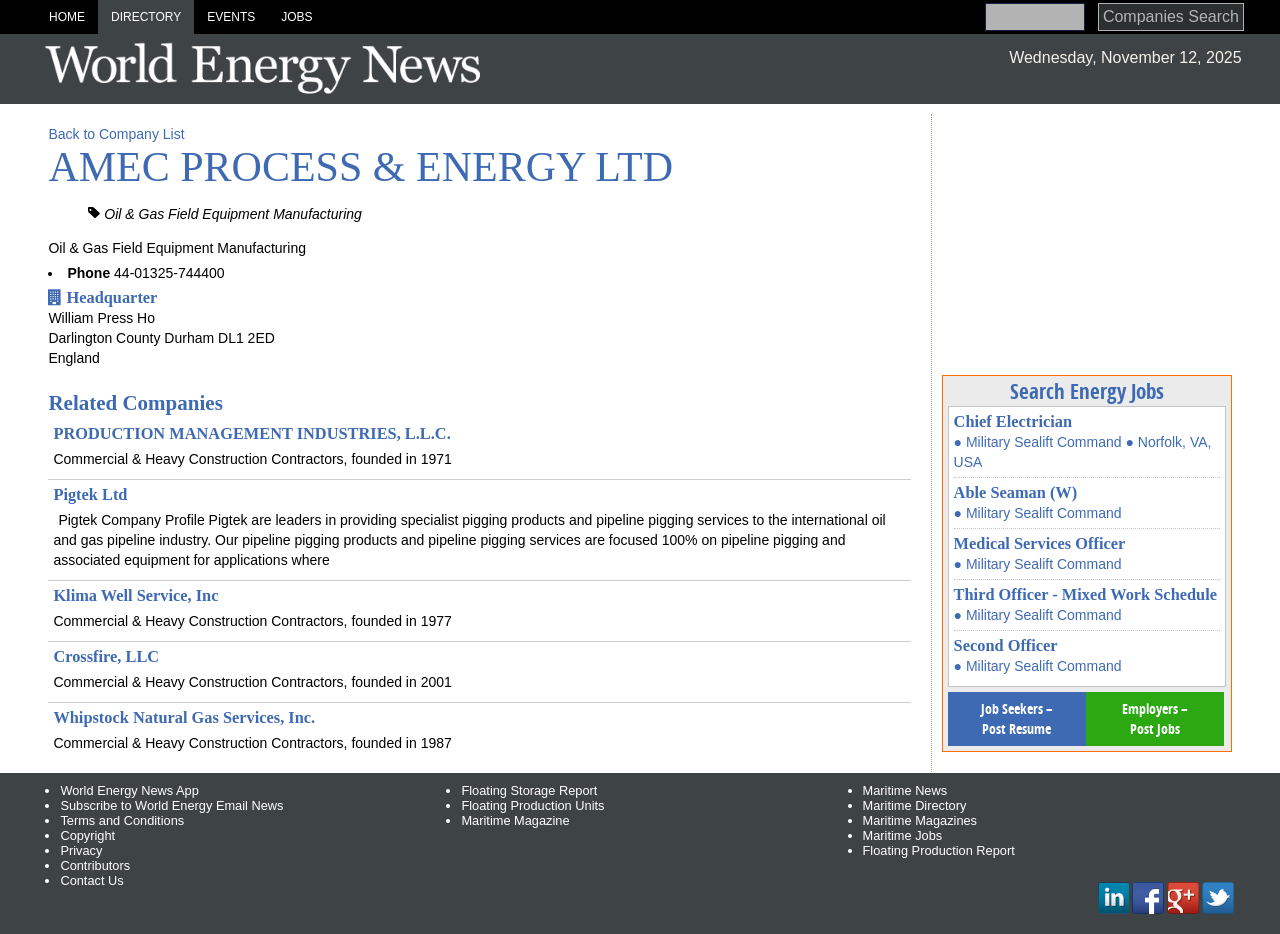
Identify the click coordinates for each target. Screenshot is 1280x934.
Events (231, 17)
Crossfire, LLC (106, 656)
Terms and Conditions (122, 820)
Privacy (81, 850)
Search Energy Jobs (1087, 391)
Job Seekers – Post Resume (1017, 718)
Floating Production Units (532, 805)
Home (67, 17)
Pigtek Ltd (90, 494)
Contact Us (91, 880)
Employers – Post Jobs (1155, 718)
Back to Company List (116, 134)
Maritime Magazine (515, 820)
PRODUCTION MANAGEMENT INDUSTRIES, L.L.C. (251, 433)
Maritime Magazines (920, 820)
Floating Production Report (939, 850)
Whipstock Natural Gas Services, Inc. (184, 717)
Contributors (95, 865)
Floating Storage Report (529, 790)
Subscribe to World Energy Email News (171, 805)
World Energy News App (129, 790)
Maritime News (905, 790)
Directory (146, 17)
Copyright (87, 835)
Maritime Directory (915, 805)
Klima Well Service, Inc (135, 595)
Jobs (296, 17)
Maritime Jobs (903, 835)
